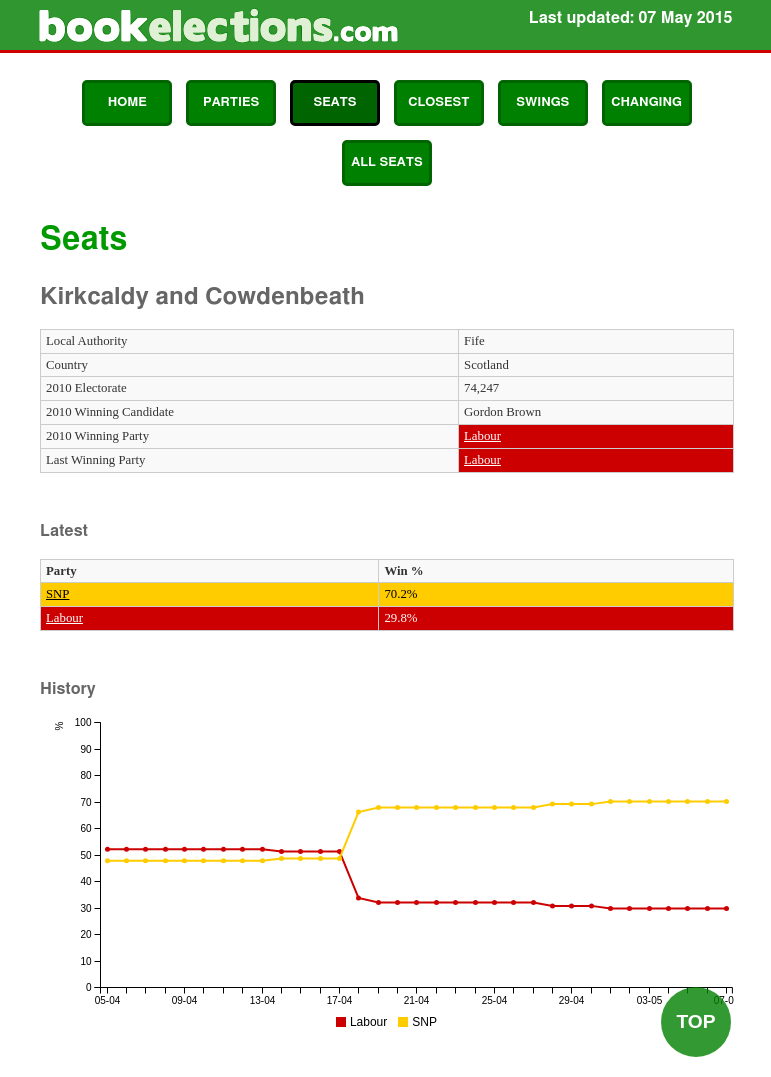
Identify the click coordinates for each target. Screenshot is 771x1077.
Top (695, 1021)
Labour (482, 436)
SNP (57, 594)
